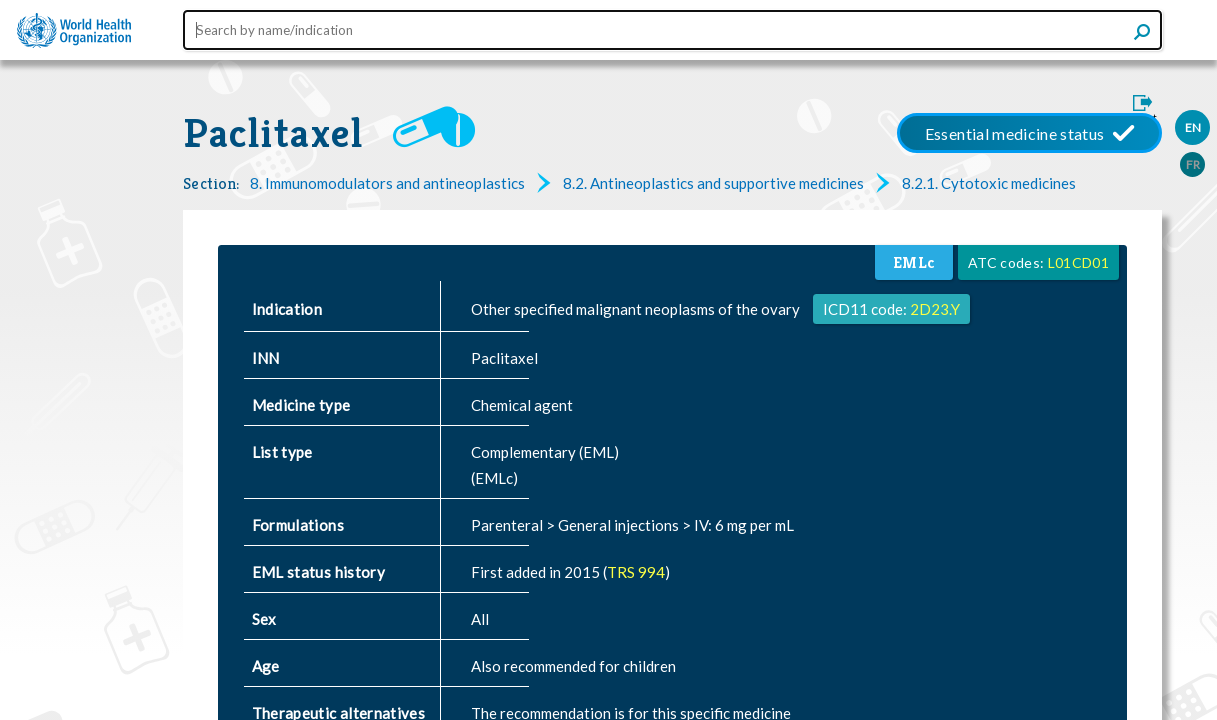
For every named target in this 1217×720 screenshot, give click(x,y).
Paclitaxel (273, 133)
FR (1193, 164)
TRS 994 (636, 572)
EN (1193, 127)
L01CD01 (1078, 262)
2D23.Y (935, 309)
